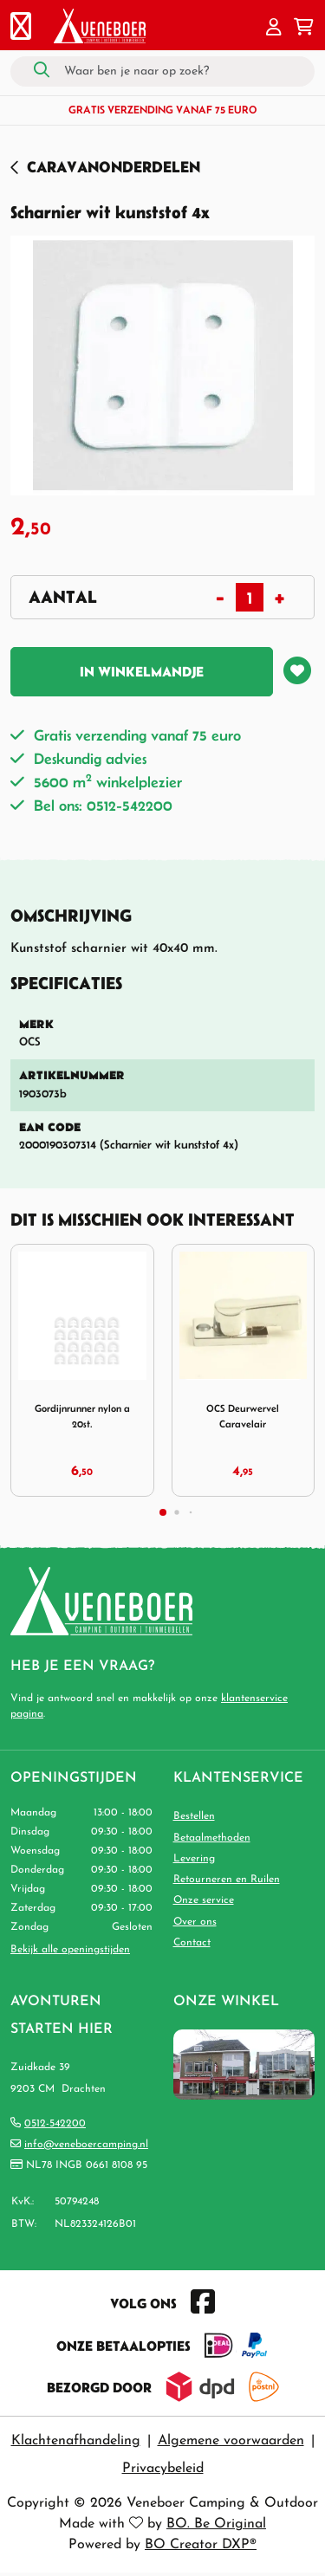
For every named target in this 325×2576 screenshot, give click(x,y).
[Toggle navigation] (20, 28)
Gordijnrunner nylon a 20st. (82, 1415)
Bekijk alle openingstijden (70, 1950)
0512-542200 (55, 2124)
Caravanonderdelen (113, 167)
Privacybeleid (163, 2469)
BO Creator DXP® (201, 2545)
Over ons (195, 1922)
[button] (274, 28)
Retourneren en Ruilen (226, 1879)
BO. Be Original (216, 2524)
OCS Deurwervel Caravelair (242, 1415)
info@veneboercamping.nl (86, 2144)
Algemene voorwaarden (231, 2441)
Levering (194, 1859)
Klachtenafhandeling (75, 2441)
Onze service (203, 1900)
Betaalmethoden (211, 1838)
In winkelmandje (142, 671)
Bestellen (194, 1816)
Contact (192, 1943)
